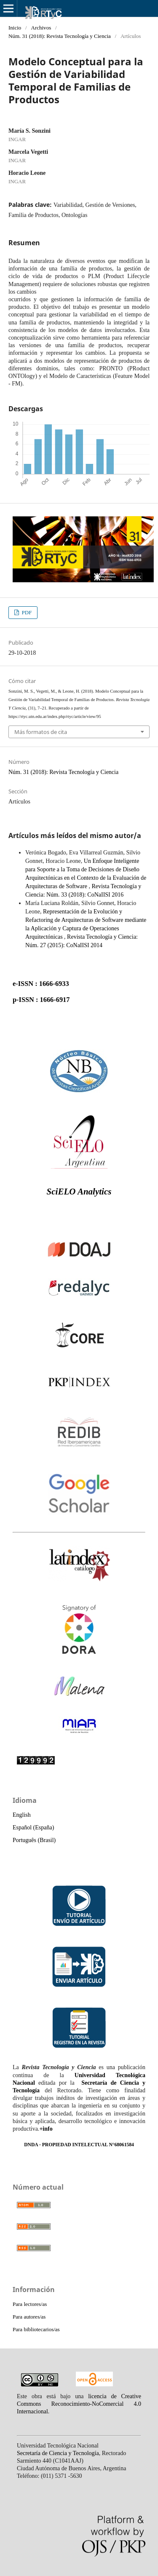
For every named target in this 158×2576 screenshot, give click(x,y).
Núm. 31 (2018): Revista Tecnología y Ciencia (59, 36)
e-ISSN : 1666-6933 (41, 984)
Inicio (14, 27)
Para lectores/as (30, 2304)
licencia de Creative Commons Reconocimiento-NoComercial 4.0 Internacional (79, 2404)
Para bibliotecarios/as (36, 2329)
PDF (26, 612)
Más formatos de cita (40, 732)
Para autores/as (29, 2317)
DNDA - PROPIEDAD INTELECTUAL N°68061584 (79, 2145)
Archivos (41, 27)
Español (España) (33, 1827)
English (22, 1815)
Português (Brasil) (34, 1840)
